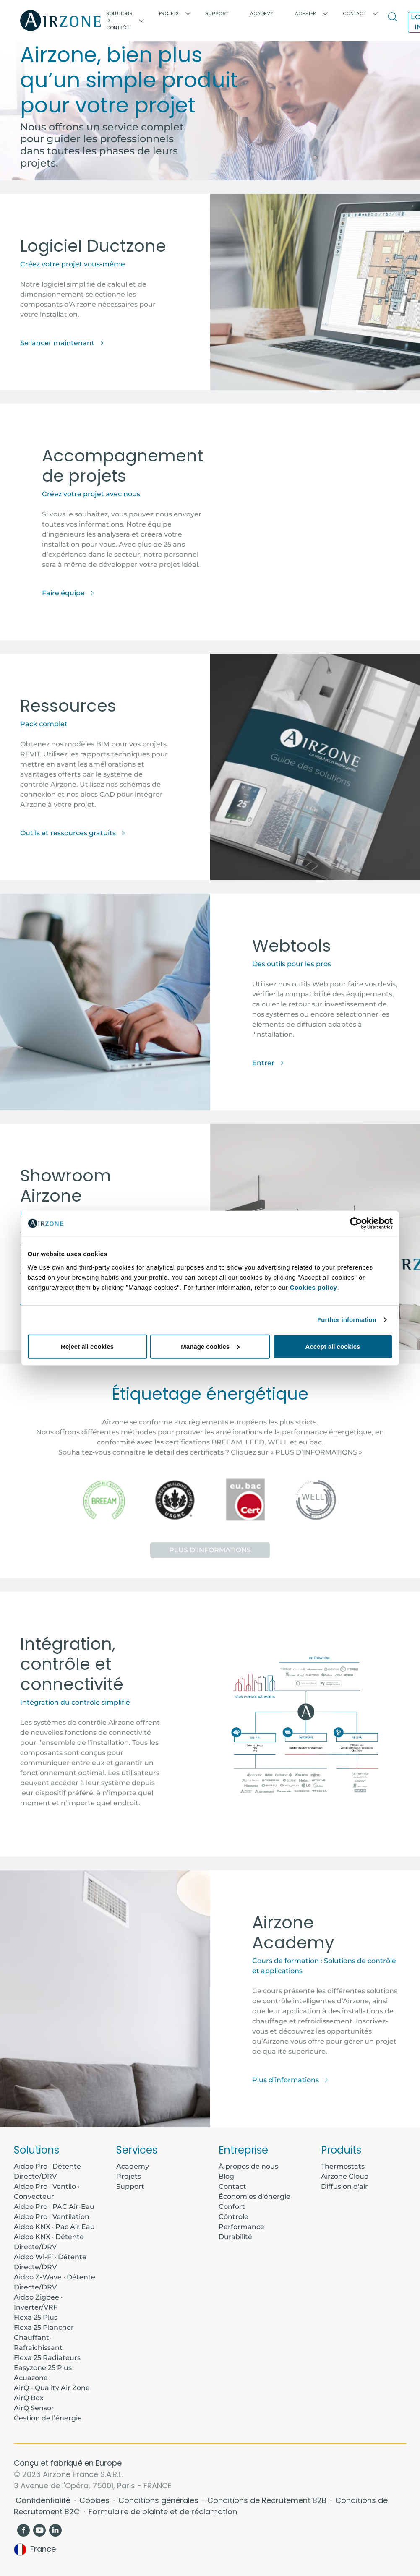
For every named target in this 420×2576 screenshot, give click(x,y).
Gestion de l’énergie (48, 2418)
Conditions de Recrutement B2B (268, 2500)
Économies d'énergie (254, 2197)
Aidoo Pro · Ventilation (51, 2217)
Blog (226, 2176)
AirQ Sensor (34, 2408)
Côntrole (233, 2217)
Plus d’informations (210, 1550)
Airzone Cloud (345, 2176)
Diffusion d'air (344, 2186)
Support (217, 13)
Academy (132, 2166)
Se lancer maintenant (62, 343)
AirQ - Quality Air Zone (52, 2388)
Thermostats (343, 2166)
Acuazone (31, 2378)
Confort (232, 2207)
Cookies (95, 2500)
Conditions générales (159, 2500)
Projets (128, 2176)
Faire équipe (68, 593)
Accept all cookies (332, 1346)
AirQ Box (29, 2398)
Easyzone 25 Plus (43, 2368)
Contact (232, 2186)
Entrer (268, 1063)
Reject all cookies (87, 1346)
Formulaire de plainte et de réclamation (163, 2511)
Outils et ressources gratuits (73, 833)
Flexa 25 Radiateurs (47, 2358)
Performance (241, 2227)
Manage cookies (210, 1346)
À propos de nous (248, 2166)
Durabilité (235, 2237)
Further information (346, 1319)
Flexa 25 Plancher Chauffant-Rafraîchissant (44, 2337)
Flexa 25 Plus (35, 2317)
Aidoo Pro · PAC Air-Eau (54, 2207)
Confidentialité (44, 2500)
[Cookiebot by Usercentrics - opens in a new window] (356, 1223)
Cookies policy (313, 1287)
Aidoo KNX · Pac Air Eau (54, 2227)
